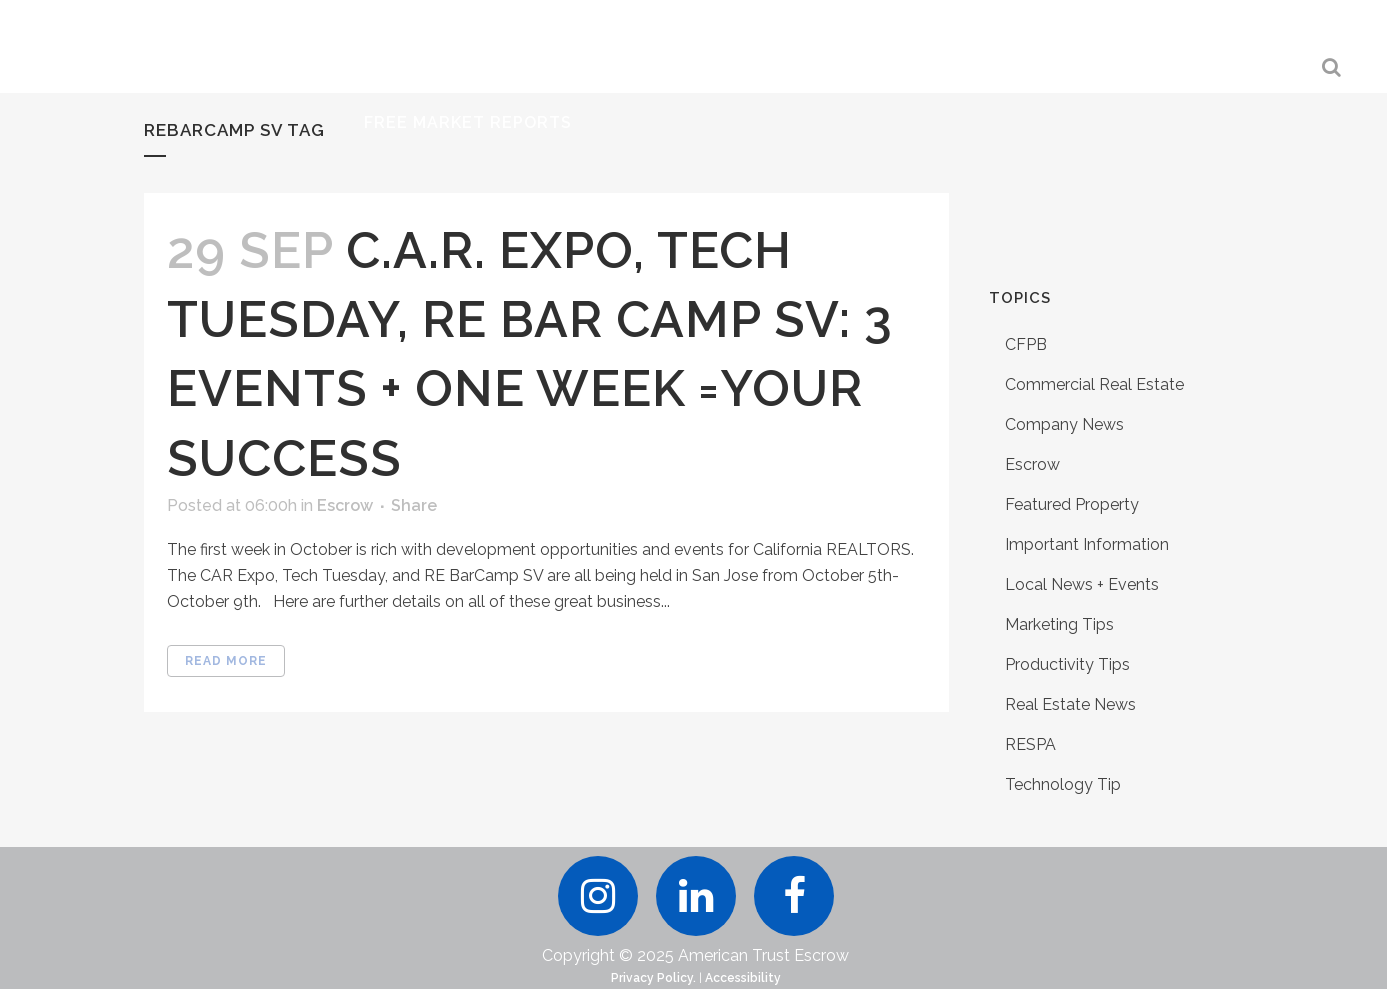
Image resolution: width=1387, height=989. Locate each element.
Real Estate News (1070, 704)
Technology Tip (1063, 784)
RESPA (1030, 744)
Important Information (1087, 544)
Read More (226, 661)
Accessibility (743, 978)
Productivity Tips (1067, 664)
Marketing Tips (1059, 624)
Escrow (345, 505)
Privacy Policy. (653, 978)
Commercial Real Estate (1094, 384)
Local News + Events (1082, 584)
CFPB (1026, 344)
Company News (1064, 424)
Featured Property (1072, 504)
